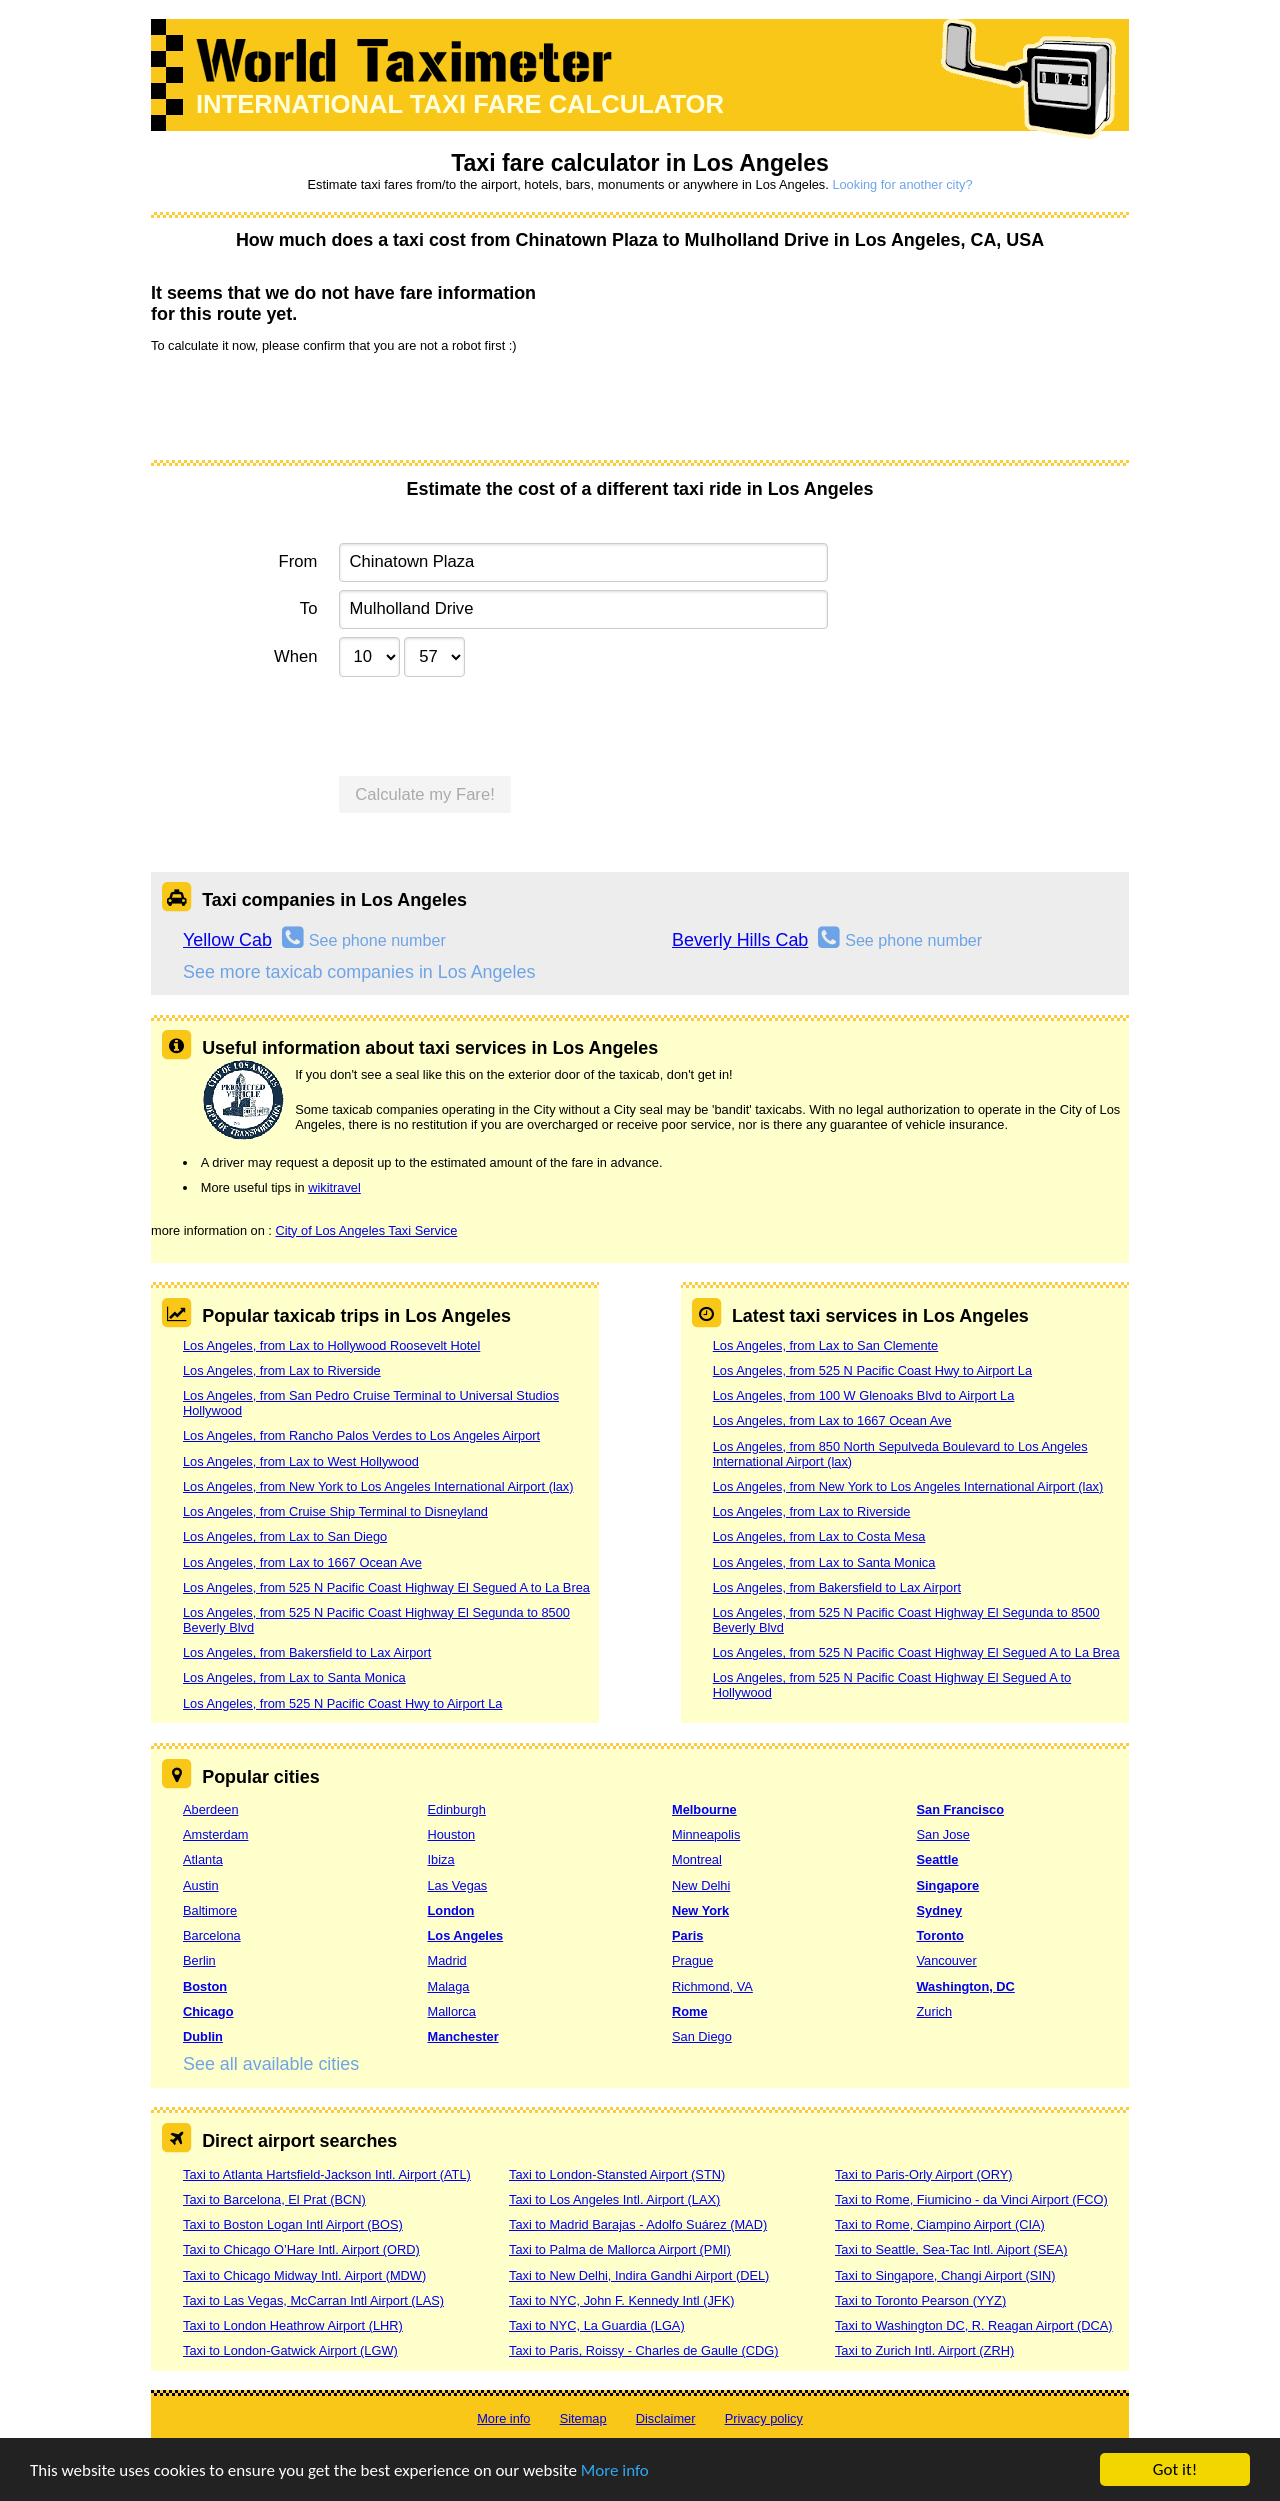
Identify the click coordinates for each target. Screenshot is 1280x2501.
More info (615, 2470)
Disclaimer (666, 2418)
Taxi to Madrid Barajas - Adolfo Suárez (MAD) (638, 2224)
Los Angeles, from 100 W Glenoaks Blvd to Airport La (864, 1395)
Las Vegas (458, 1885)
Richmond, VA (712, 1986)
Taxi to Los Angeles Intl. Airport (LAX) (614, 2199)
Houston (452, 1834)
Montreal (697, 1859)
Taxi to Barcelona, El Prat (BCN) (274, 2199)
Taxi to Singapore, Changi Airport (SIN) (945, 2275)
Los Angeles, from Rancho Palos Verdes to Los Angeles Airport (361, 1435)
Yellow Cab (227, 940)
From (298, 561)
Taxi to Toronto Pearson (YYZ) (920, 2300)
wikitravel (334, 1187)
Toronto (940, 1935)
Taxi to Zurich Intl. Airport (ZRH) (924, 2350)
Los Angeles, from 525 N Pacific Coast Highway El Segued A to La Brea (386, 1587)
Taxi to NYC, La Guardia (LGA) (597, 2325)
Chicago (208, 2011)
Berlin (199, 1960)
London (451, 1910)
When (295, 656)
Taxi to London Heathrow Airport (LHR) (293, 2325)
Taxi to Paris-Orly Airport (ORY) (924, 2174)
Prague (692, 1960)
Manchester (463, 2036)
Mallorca (452, 2011)
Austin (201, 1885)
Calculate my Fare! (425, 794)
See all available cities (271, 2064)
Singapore (948, 1885)
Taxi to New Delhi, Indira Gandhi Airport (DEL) (639, 2275)
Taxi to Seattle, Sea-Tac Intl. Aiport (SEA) (951, 2249)
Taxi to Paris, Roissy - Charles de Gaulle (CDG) (644, 2350)
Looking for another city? (902, 184)
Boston (205, 1986)
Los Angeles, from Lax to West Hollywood (301, 1461)
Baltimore (210, 1910)
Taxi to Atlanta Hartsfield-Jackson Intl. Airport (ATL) (327, 2174)
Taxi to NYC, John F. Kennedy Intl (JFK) (621, 2300)
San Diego (702, 2036)
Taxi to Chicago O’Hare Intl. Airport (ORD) (301, 2249)
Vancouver (947, 1960)
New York (700, 1910)
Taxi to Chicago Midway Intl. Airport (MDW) (304, 2275)
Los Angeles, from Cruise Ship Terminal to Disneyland (335, 1511)
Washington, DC (966, 1986)
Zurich (935, 2011)
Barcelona (212, 1935)
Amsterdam (215, 1834)
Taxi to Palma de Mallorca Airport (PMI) (620, 2249)
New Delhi (701, 1885)
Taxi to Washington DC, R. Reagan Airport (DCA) (974, 2325)
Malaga (449, 1986)
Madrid (447, 1960)
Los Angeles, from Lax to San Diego (285, 1536)
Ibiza (441, 1859)
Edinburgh (457, 1809)
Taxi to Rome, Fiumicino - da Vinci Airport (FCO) (971, 2199)
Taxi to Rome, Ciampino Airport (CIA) (940, 2224)
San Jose (943, 1834)
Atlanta (203, 1859)
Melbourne (704, 1809)
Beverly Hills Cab (740, 940)
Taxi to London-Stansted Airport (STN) (617, 2174)
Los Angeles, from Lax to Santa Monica (294, 1677)
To (309, 608)
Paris (687, 1935)
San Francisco (960, 1809)
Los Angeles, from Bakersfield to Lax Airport (307, 1652)
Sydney (940, 1910)
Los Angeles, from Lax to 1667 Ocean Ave (302, 1562)
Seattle (938, 1859)
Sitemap (583, 2418)
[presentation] (303, 405)
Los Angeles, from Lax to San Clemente (826, 1345)
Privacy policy (764, 2418)
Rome (690, 2011)
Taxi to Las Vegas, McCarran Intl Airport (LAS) (313, 2300)
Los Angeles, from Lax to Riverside (282, 1370)
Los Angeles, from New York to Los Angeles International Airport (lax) (378, 1486)
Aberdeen (211, 1809)
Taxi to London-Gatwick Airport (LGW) (290, 2350)
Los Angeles (466, 1935)
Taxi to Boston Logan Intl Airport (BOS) (293, 2224)
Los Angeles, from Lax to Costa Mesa (819, 1536)
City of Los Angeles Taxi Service (366, 1230)
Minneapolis (706, 1834)
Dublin (203, 2036)
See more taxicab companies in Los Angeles (359, 972)
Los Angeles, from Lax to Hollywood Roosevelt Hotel (331, 1345)
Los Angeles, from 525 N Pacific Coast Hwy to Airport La (342, 1703)
